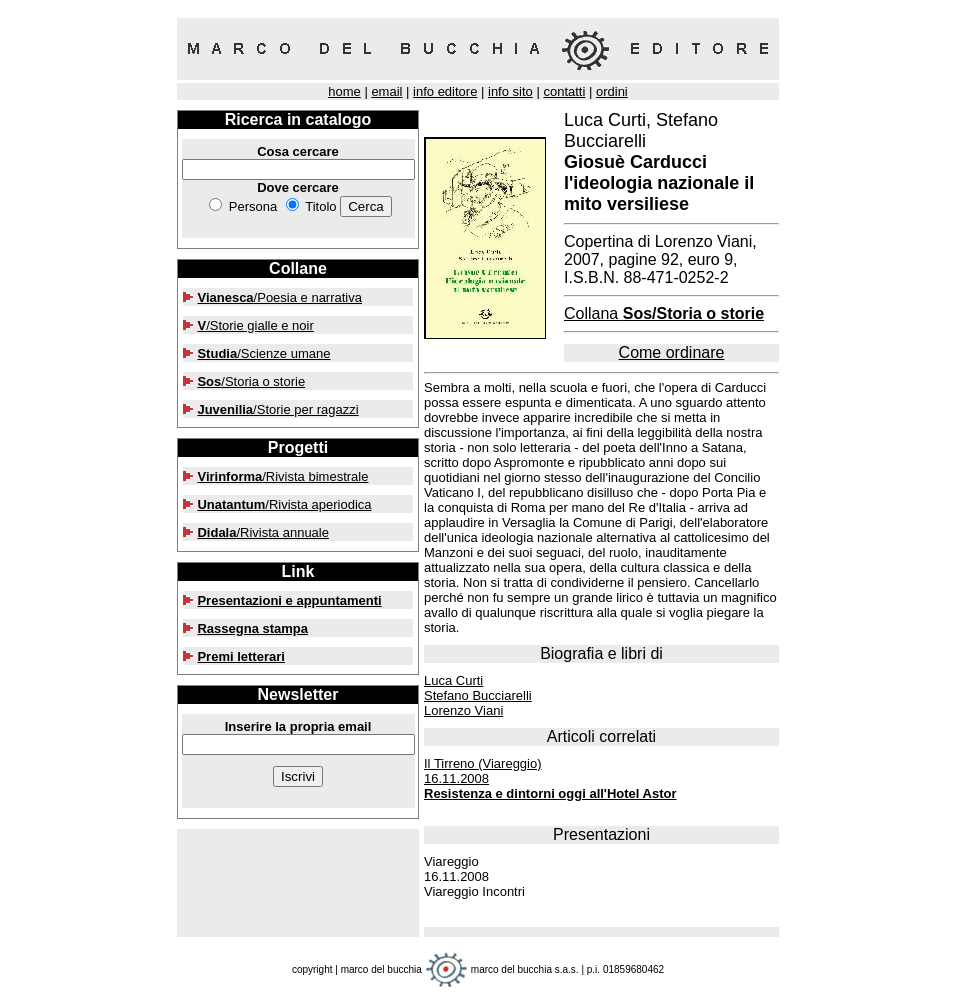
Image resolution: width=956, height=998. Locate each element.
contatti (564, 91)
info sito (510, 91)
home (344, 91)
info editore (445, 91)
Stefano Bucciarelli (478, 695)
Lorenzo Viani (463, 710)
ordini (612, 91)
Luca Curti (453, 680)
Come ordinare (672, 352)
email (386, 91)
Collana (664, 313)
